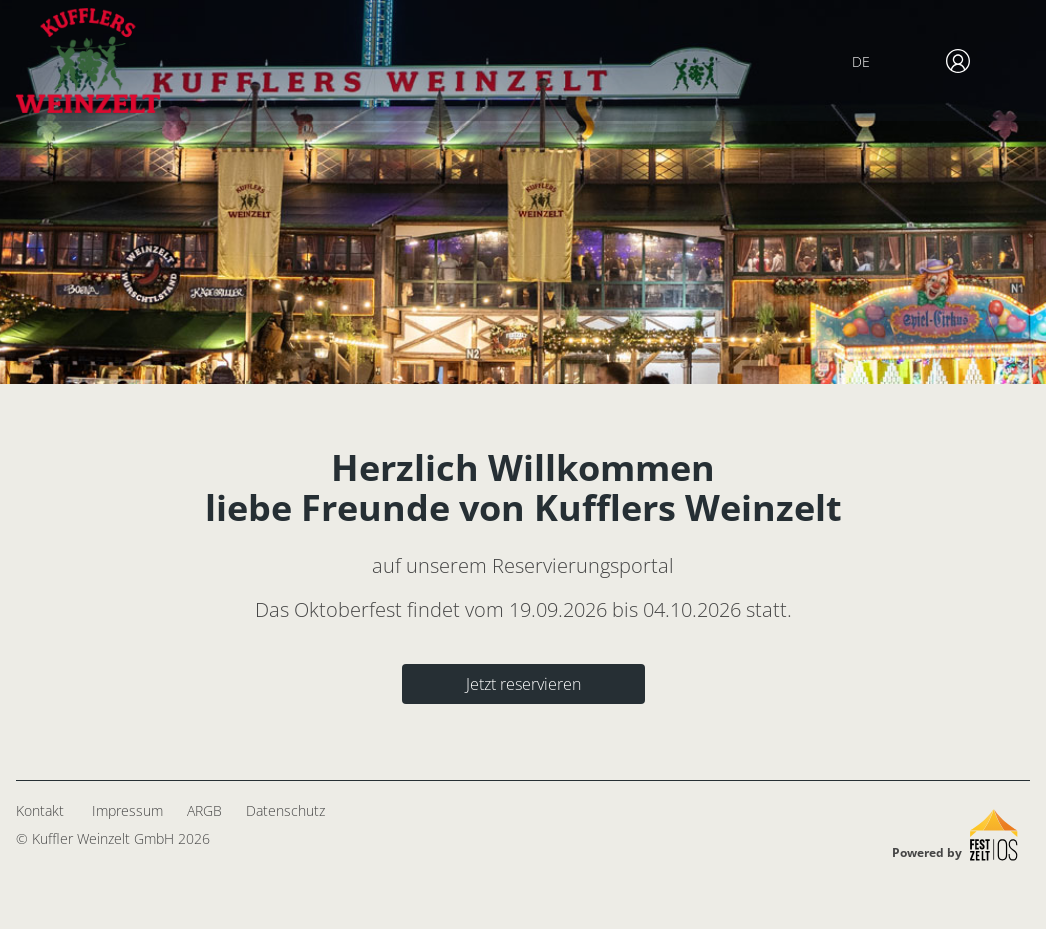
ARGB (204, 810)
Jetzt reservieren (523, 684)
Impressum (127, 810)
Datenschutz (285, 810)
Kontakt (40, 810)
